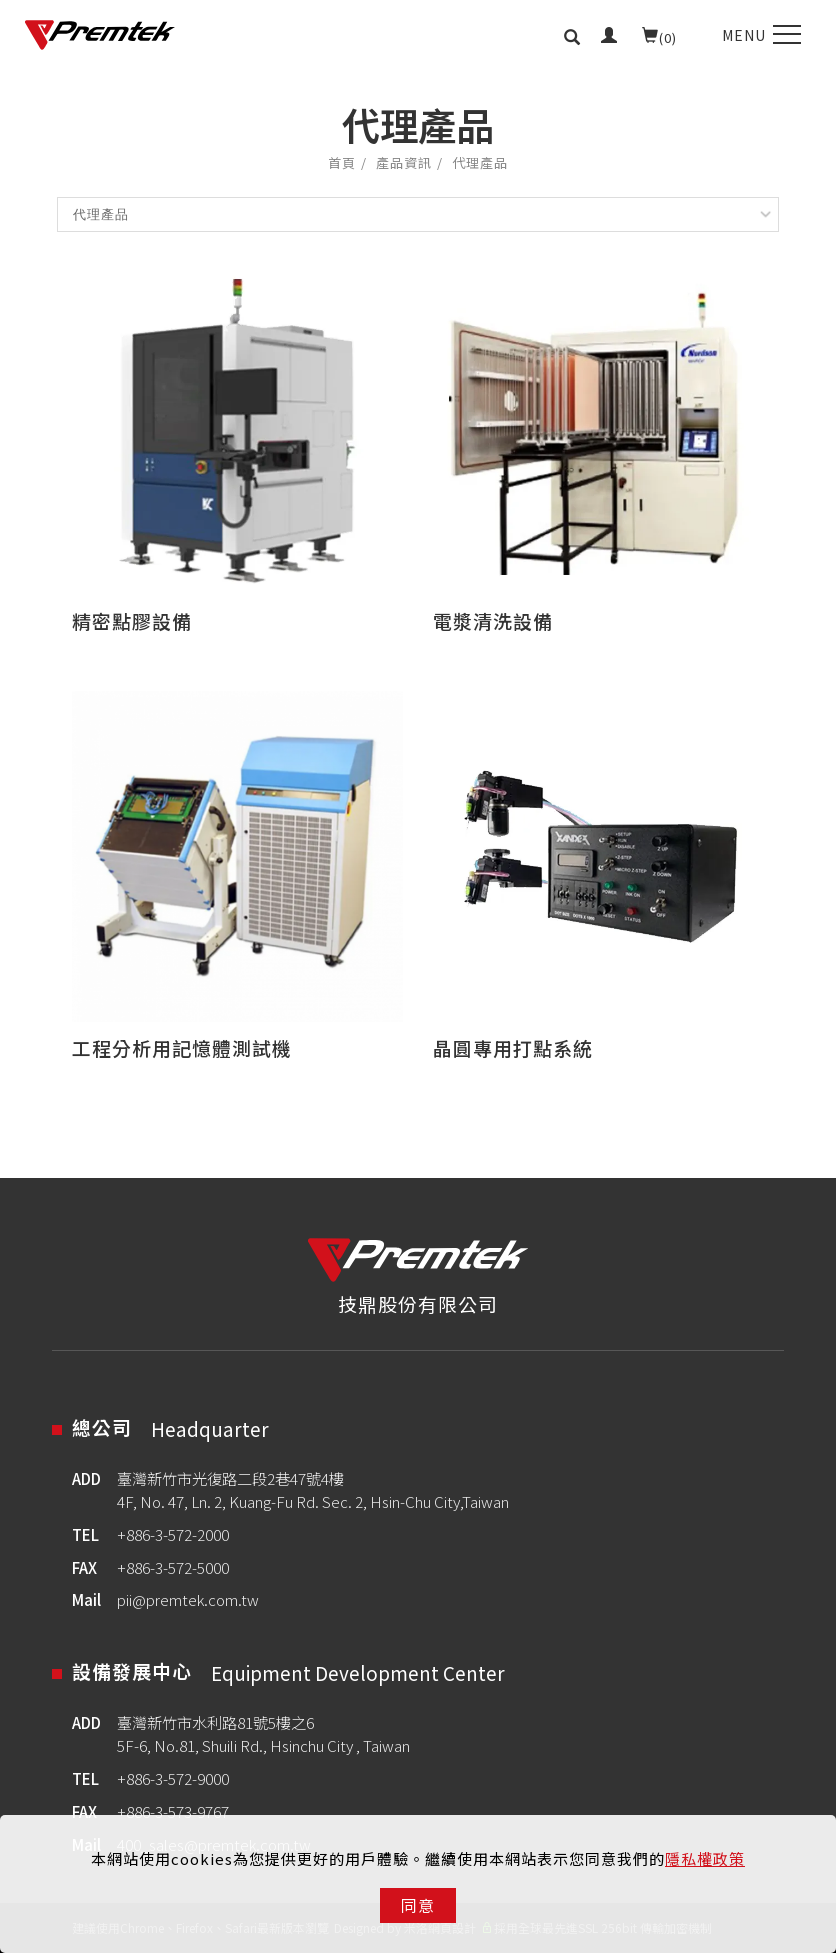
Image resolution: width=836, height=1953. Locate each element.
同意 (418, 1905)
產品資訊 (404, 162)
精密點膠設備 (132, 620)
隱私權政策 (705, 1858)
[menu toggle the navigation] (759, 35)
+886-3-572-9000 (173, 1778)
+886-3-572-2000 (173, 1534)
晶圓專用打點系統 (513, 1047)
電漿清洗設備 (493, 620)
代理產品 (480, 162)
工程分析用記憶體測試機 (182, 1047)
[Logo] (100, 35)
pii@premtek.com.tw (188, 1599)
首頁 (342, 162)
